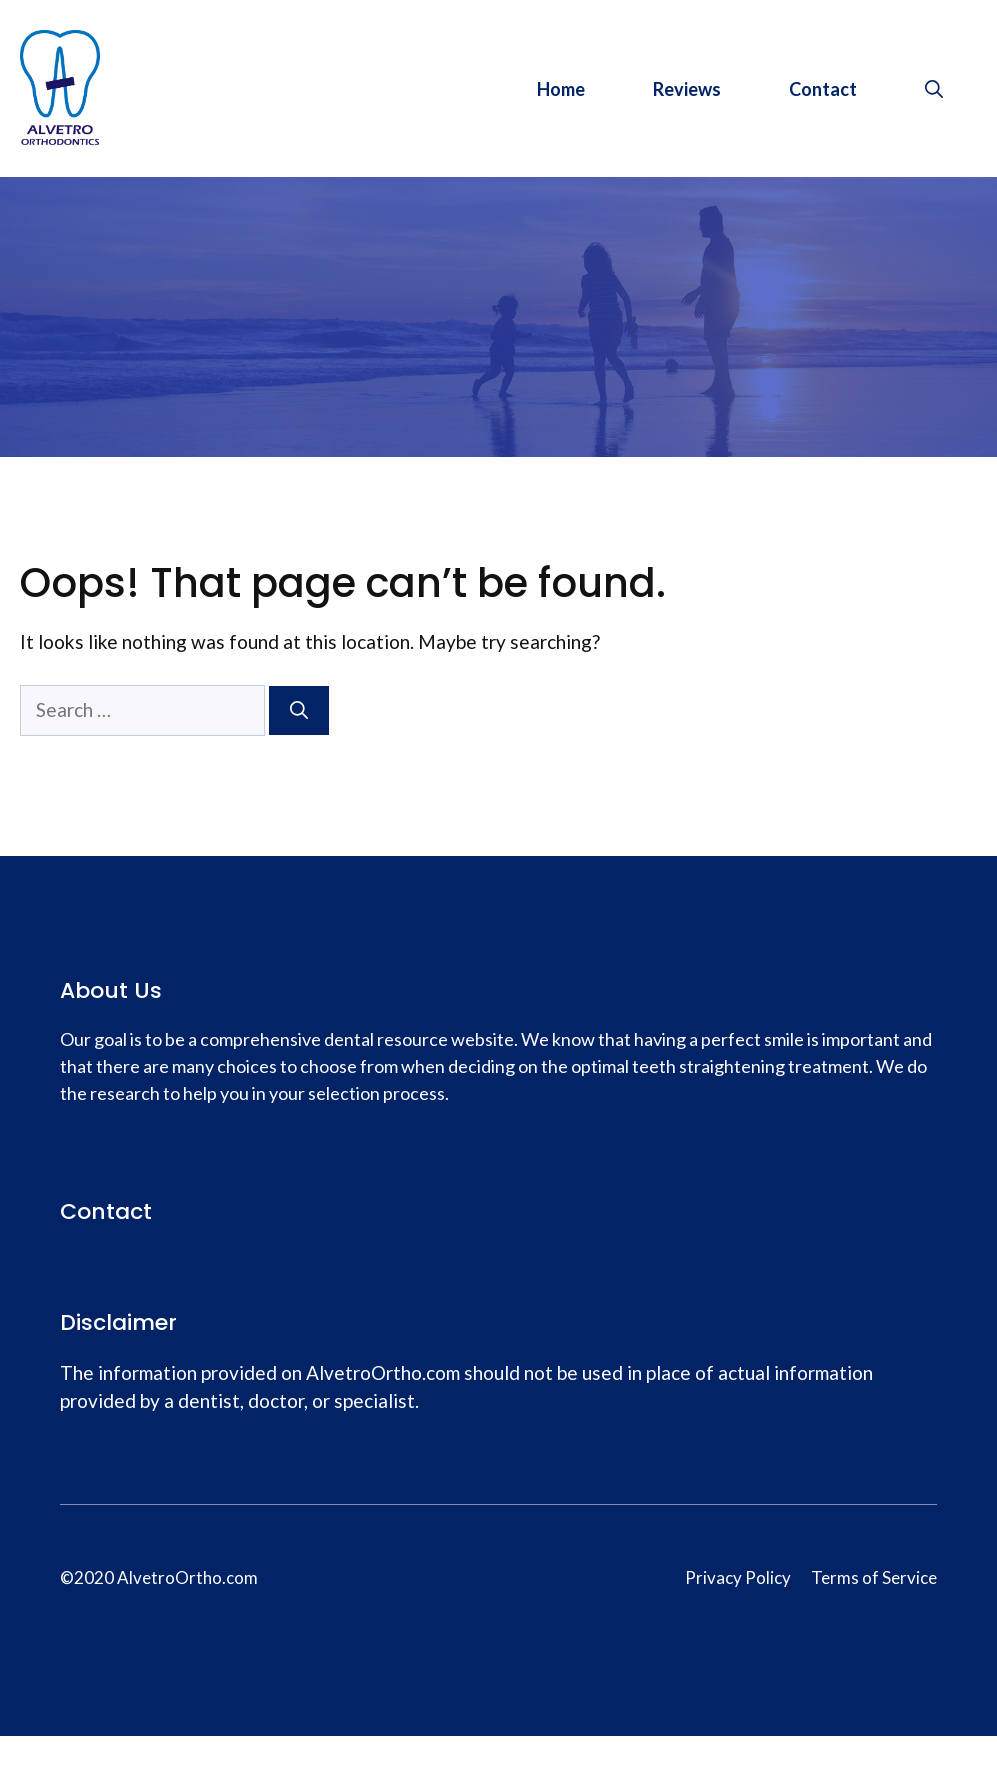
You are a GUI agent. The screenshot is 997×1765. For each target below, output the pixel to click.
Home (561, 89)
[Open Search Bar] (934, 89)
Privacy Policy (738, 1577)
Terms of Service (874, 1577)
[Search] (299, 710)
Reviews (687, 89)
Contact (823, 89)
